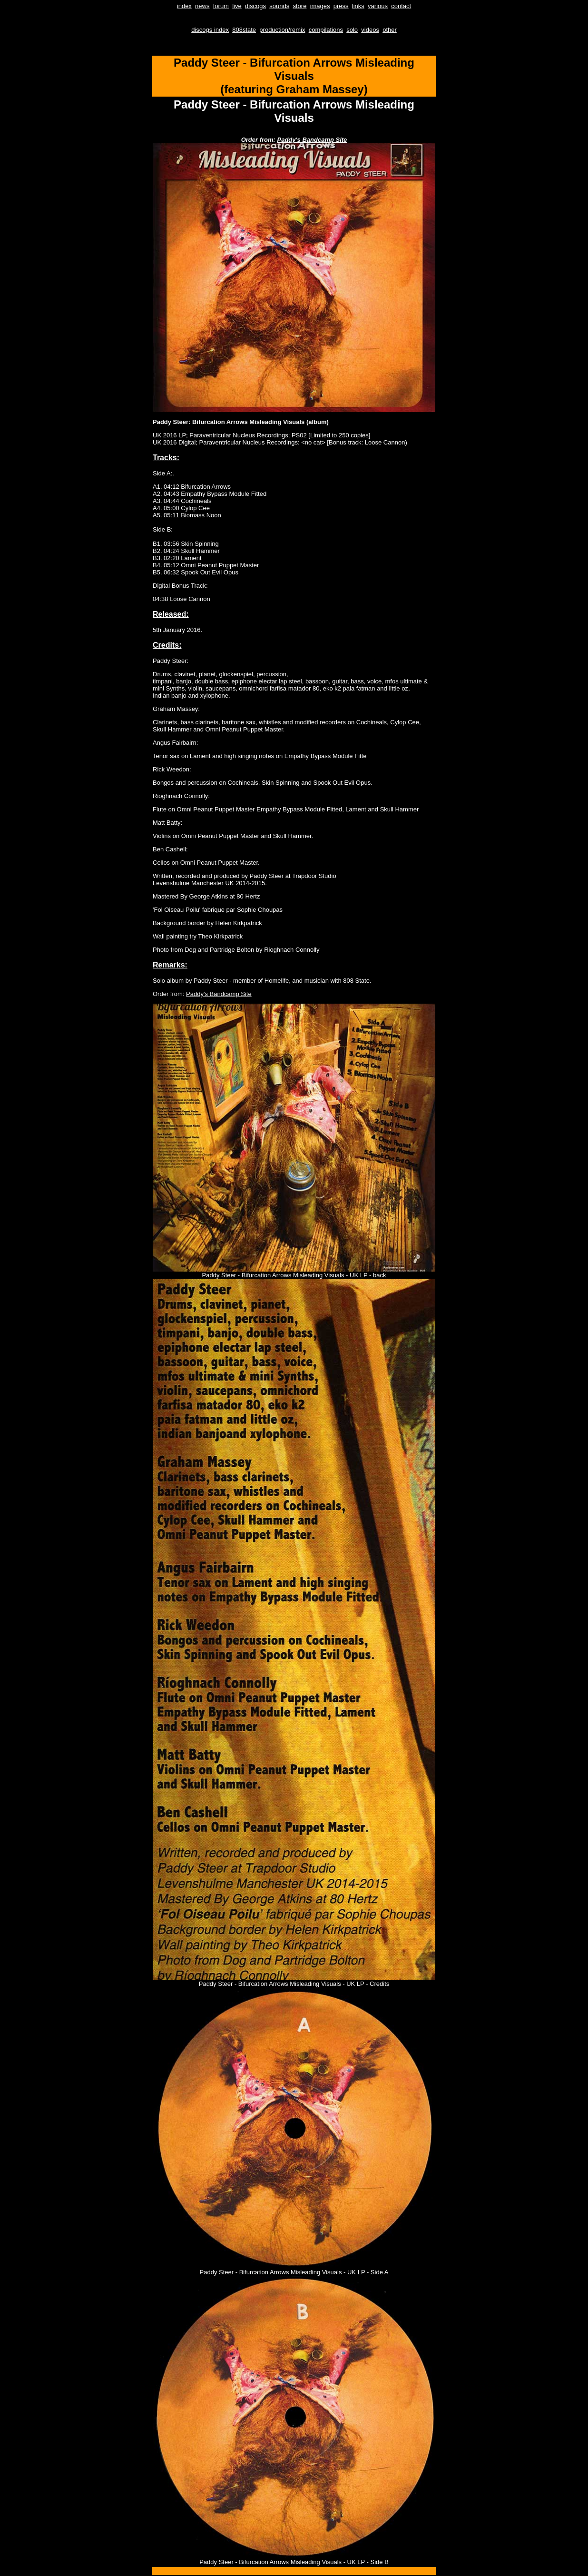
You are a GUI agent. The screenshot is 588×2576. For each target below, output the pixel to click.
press (341, 6)
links (358, 6)
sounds (279, 6)
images (320, 6)
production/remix (282, 29)
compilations (326, 29)
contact (401, 6)
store (299, 6)
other (389, 29)
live (237, 6)
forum (221, 6)
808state (244, 29)
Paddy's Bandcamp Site (312, 139)
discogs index (210, 29)
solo (352, 29)
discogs (255, 6)
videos (370, 29)
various (378, 6)
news (202, 6)
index (184, 6)
